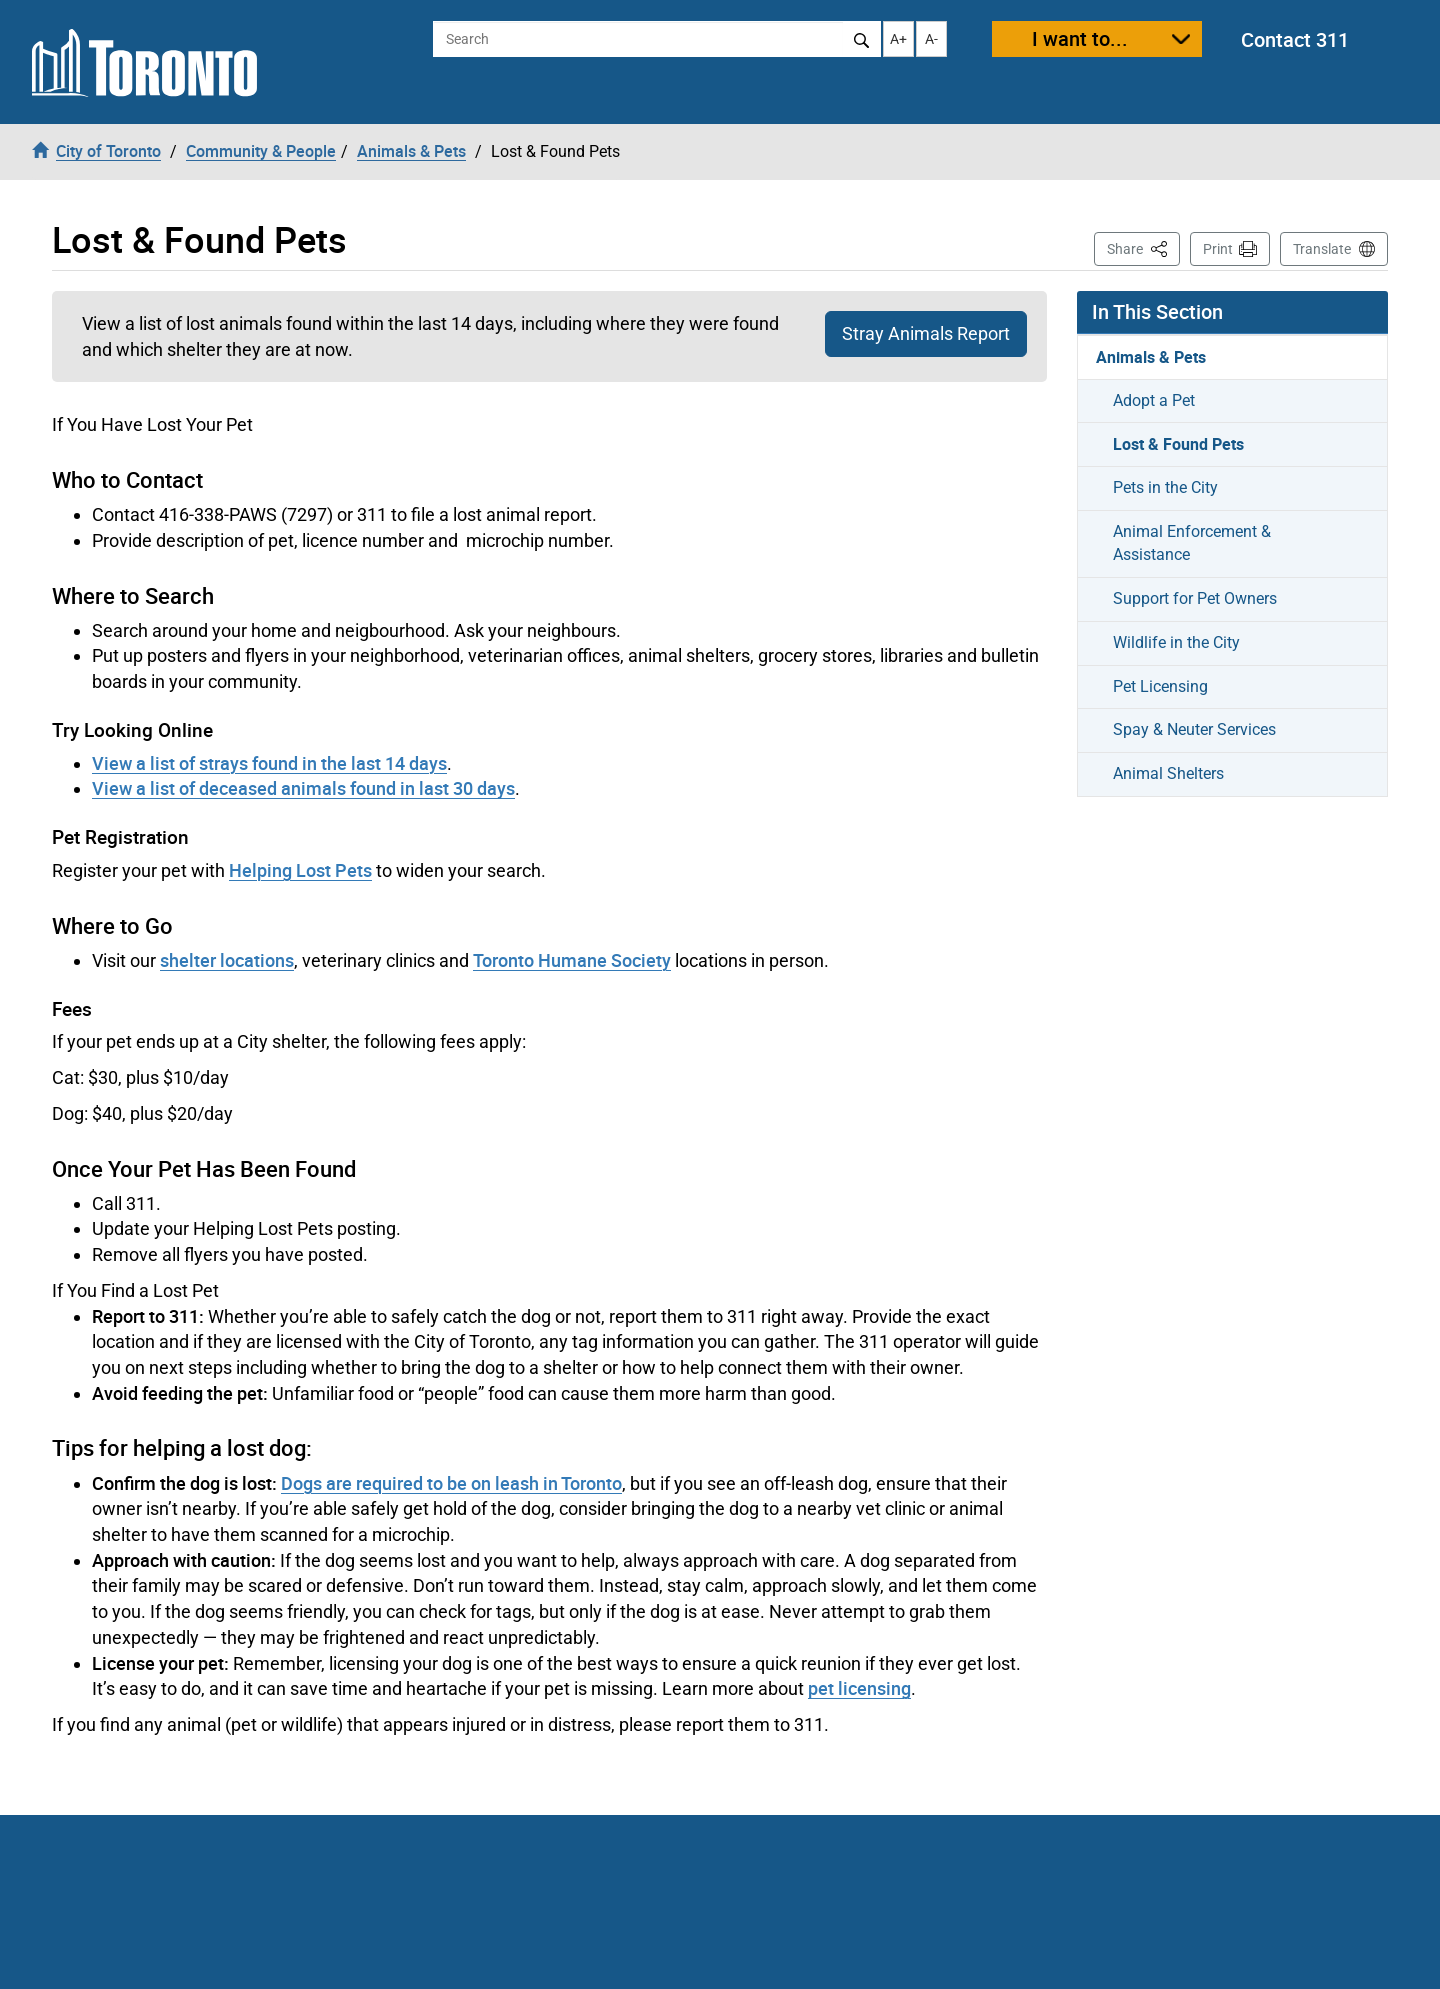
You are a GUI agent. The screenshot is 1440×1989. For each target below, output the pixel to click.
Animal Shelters (1168, 773)
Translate (1322, 249)
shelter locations (227, 960)
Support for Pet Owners (1195, 598)
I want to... (1080, 38)
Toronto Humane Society (572, 960)
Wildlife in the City (1176, 642)
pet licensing (859, 1688)
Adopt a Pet (1154, 400)
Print (1218, 249)
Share (1143, 247)
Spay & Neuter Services (1194, 729)
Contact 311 (1295, 39)
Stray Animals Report (926, 333)
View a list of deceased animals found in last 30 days (303, 788)
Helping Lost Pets (300, 870)
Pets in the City (1165, 487)
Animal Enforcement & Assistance (1192, 543)
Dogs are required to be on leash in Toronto (451, 1483)
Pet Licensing (1160, 686)
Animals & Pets (1151, 357)
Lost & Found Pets (1178, 444)
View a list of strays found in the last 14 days (269, 763)
